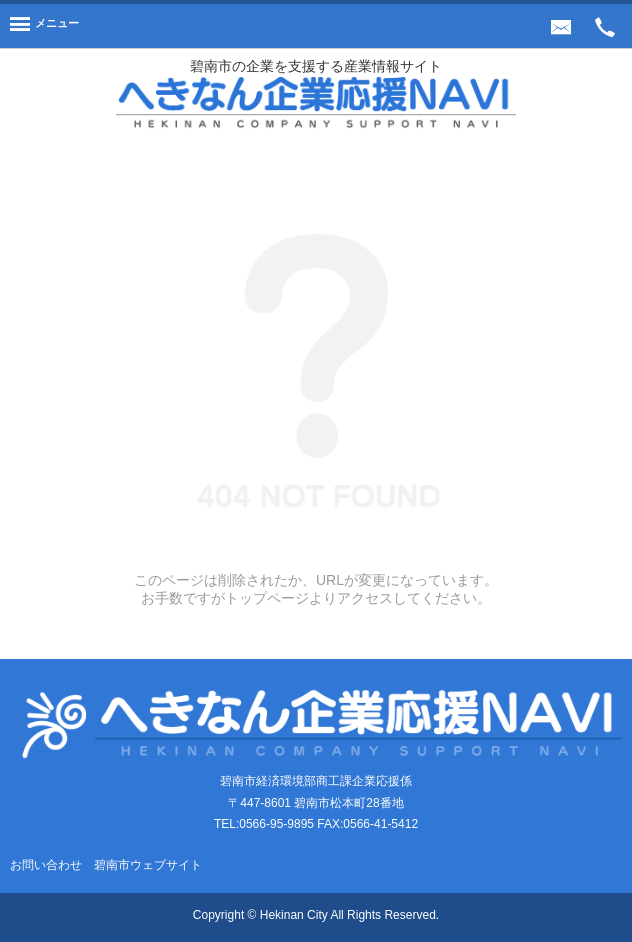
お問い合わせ (46, 865)
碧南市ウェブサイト (148, 865)
